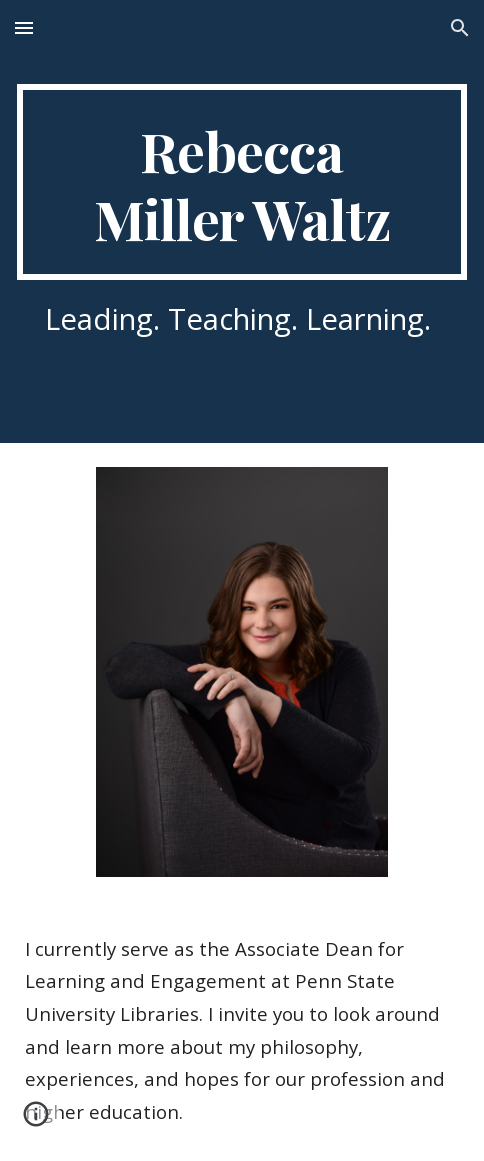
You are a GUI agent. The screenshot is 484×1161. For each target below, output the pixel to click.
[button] (24, 27)
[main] (242, 182)
